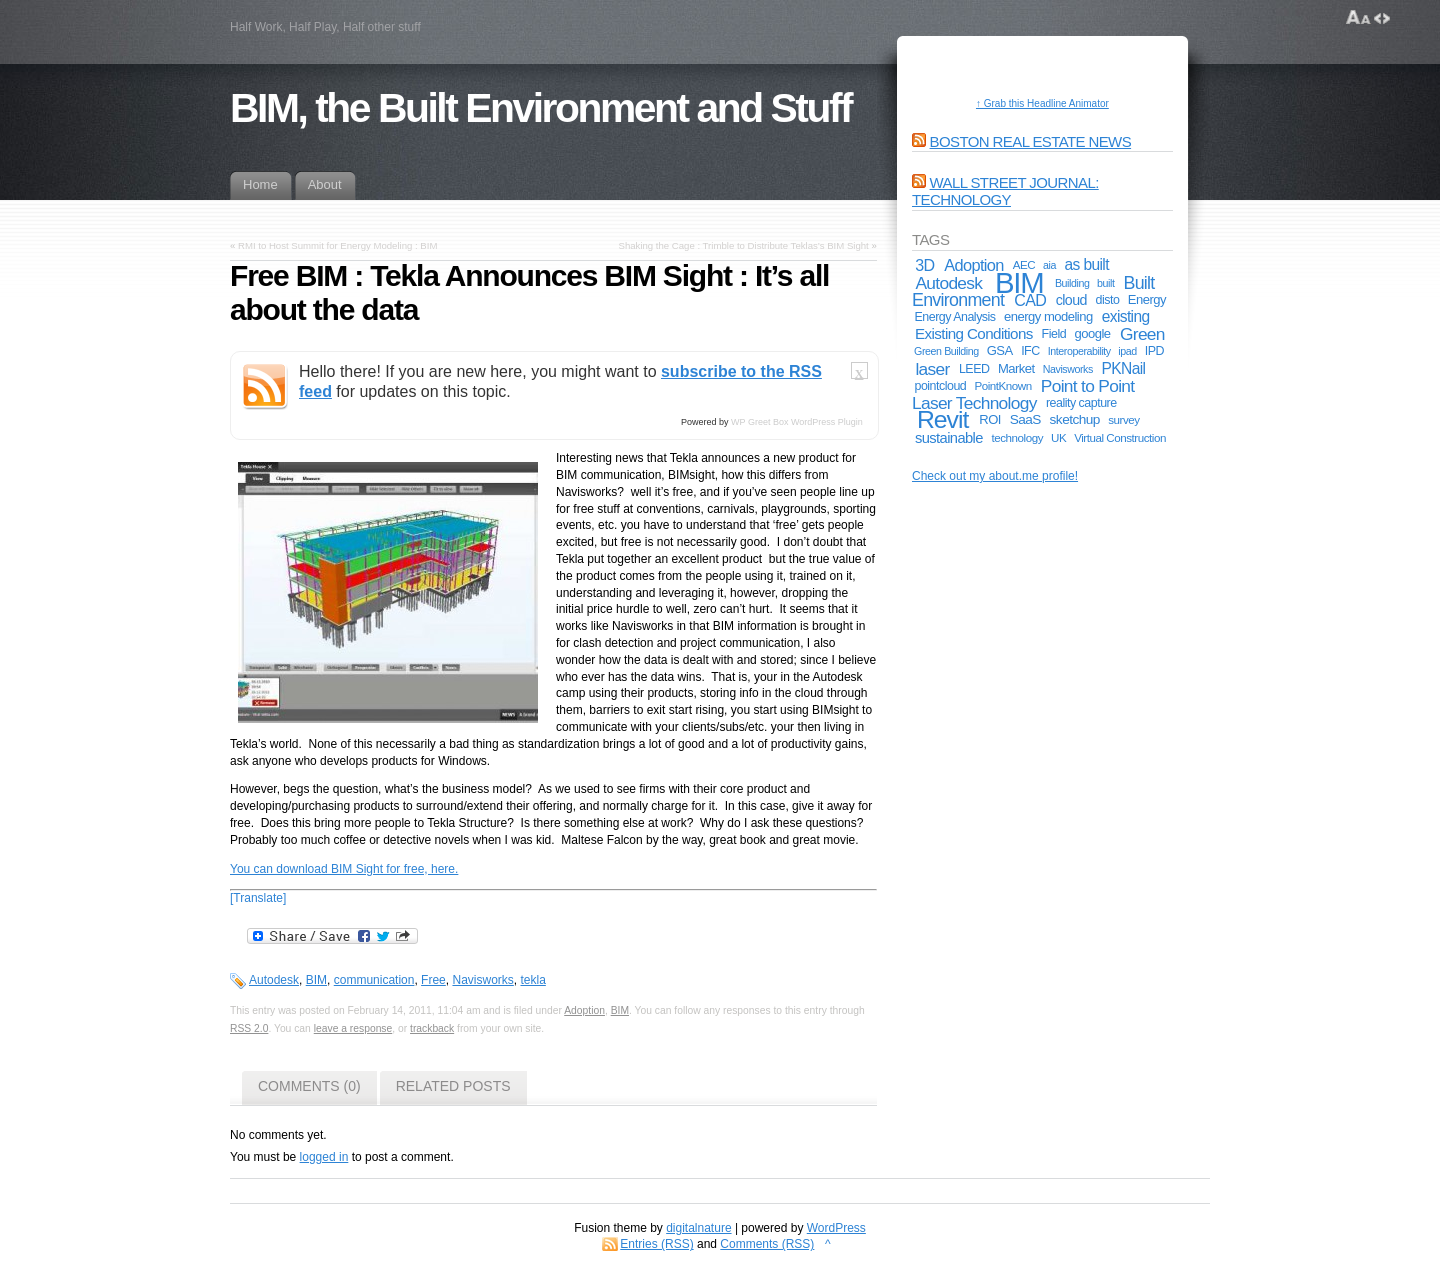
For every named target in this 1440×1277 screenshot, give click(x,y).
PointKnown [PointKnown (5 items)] (1002, 385)
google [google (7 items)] (1093, 333)
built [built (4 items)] (1105, 283)
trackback (432, 1028)
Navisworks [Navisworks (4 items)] (1068, 369)
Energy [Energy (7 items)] (1147, 299)
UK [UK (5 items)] (1058, 437)
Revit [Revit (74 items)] (942, 419)
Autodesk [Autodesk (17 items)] (948, 283)
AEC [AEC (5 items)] (1024, 264)
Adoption (584, 1010)
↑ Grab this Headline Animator (1042, 103)
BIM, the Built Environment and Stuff (540, 108)
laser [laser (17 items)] (932, 369)
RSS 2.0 (249, 1028)
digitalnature (698, 1228)
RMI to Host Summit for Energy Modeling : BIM (337, 245)
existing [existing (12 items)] (1126, 316)
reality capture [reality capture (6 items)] (1081, 403)
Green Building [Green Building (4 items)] (946, 351)
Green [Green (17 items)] (1142, 334)
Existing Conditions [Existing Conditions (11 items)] (974, 333)
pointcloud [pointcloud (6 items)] (940, 386)
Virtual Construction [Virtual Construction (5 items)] (1120, 437)
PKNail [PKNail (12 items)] (1124, 368)
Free (433, 980)
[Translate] (258, 898)
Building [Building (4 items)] (1072, 283)
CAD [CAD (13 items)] (1030, 300)
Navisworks (482, 980)
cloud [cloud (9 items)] (1071, 300)
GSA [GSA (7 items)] (1000, 350)
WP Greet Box (759, 422)
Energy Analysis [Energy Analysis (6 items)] (954, 317)
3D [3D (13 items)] (924, 265)
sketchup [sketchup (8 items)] (1075, 419)
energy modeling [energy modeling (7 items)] (1048, 316)
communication (374, 980)
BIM (316, 980)
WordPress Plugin (827, 422)
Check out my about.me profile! (995, 476)
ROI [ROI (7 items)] (990, 419)
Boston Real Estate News (1031, 141)
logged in (324, 1157)
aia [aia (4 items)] (1049, 265)
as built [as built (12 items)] (1087, 264)
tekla (532, 980)
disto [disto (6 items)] (1108, 300)
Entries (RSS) (656, 1244)
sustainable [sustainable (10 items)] (949, 438)
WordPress (836, 1228)
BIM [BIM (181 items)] (1019, 282)
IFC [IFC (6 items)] (1030, 351)
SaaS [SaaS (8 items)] (1025, 419)
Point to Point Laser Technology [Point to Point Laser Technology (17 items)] (1023, 394)
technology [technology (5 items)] (1018, 437)
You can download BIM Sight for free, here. (344, 869)
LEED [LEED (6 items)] (974, 369)
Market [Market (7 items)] (1016, 368)
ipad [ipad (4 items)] (1127, 351)
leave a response (353, 1028)
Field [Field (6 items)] (1054, 334)
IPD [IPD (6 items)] (1154, 351)
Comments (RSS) (767, 1244)
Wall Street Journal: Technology (1005, 191)
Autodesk (274, 980)
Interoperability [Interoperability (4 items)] (1079, 351)
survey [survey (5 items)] (1123, 419)
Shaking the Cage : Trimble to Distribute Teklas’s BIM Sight (744, 245)
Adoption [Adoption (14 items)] (974, 265)
